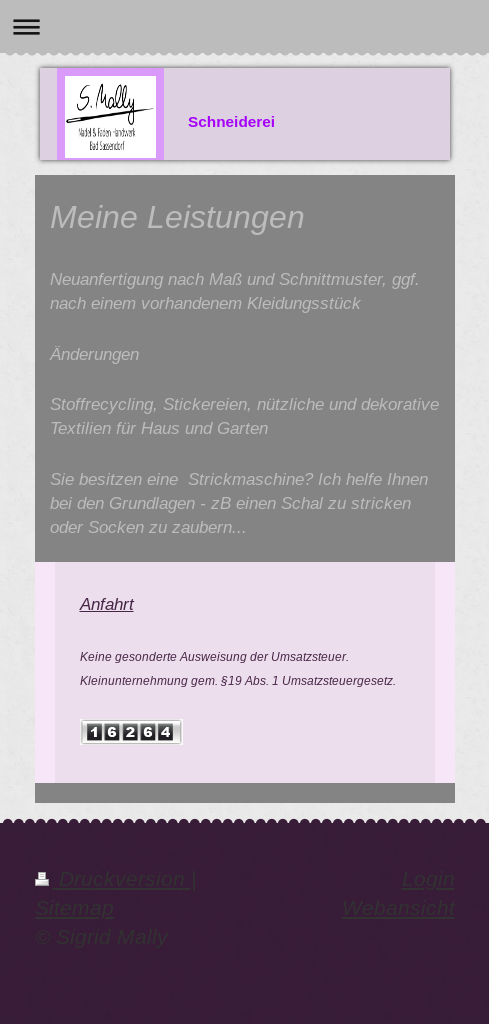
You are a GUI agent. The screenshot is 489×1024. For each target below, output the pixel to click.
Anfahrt (107, 604)
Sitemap (74, 908)
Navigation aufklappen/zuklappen (244, 26)
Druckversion (113, 879)
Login (428, 879)
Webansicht (398, 908)
